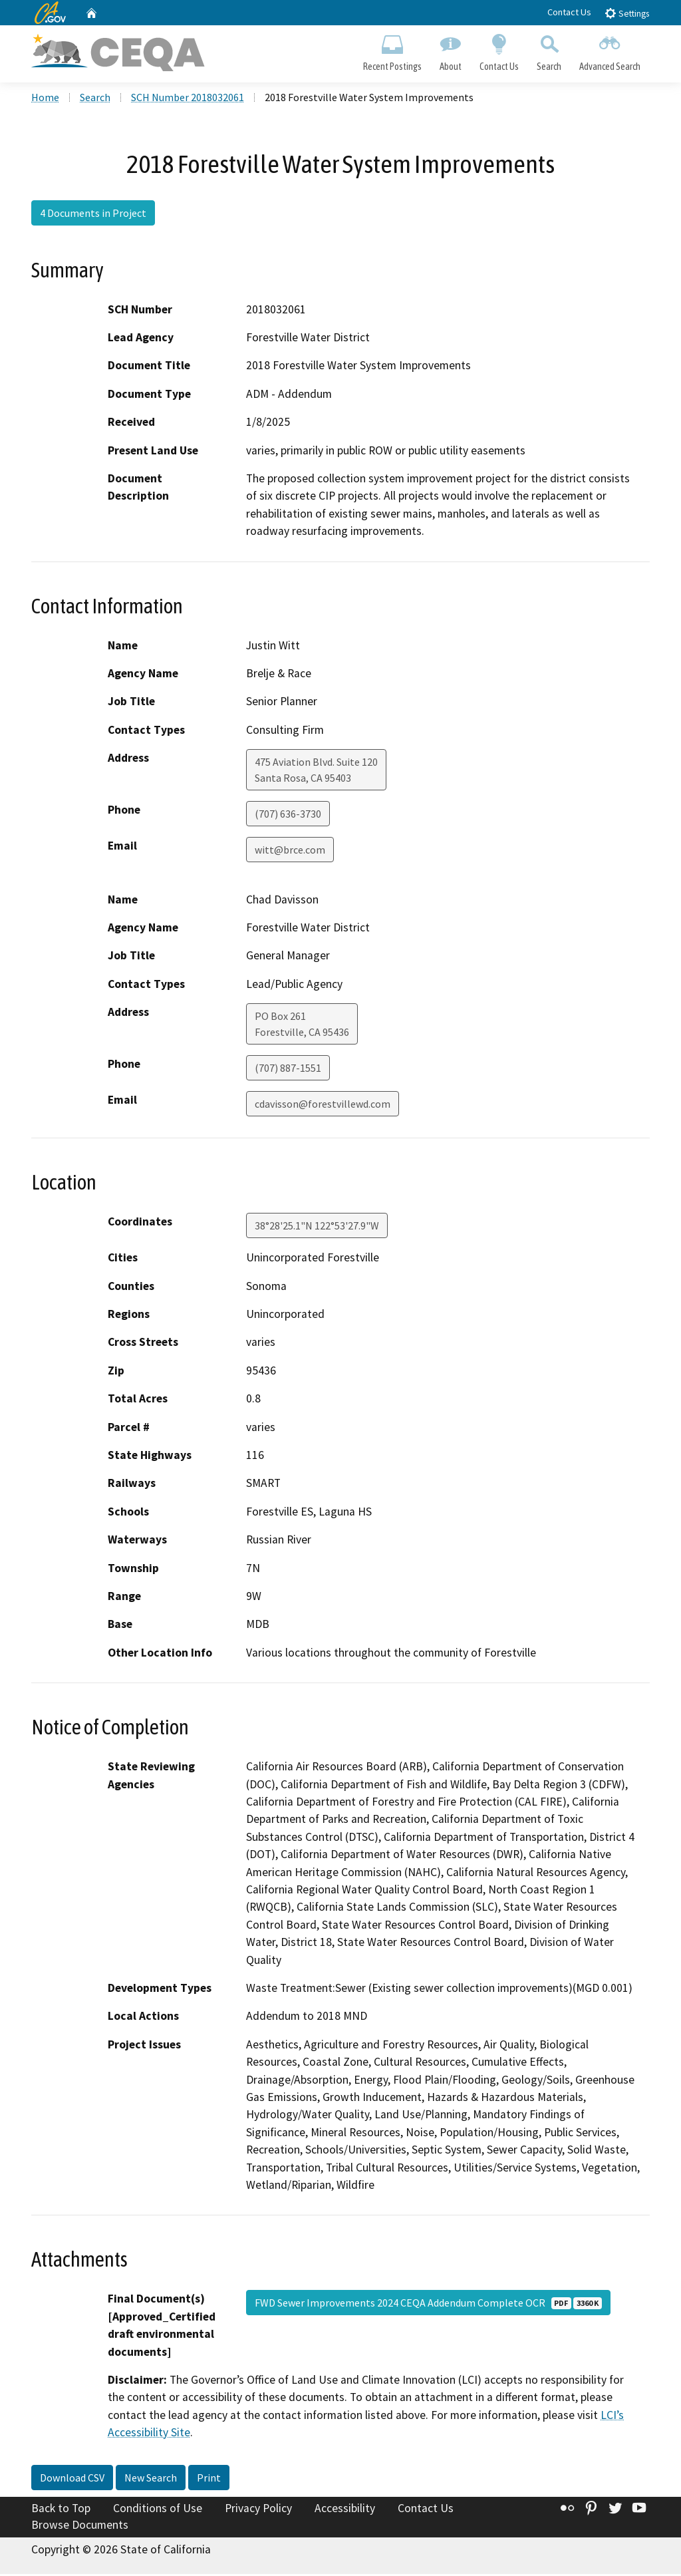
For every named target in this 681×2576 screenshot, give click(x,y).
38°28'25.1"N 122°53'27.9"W (317, 1227)
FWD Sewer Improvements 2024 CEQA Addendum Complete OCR (428, 2304)
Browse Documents (79, 2526)
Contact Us (569, 12)
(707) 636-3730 (288, 815)
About (450, 51)
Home (45, 99)
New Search (150, 2479)
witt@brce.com (290, 851)
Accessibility (345, 2509)
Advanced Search (610, 51)
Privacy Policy (258, 2509)
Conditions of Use (157, 2509)
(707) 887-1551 (288, 1069)
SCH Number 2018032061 (187, 99)
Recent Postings (392, 51)
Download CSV (72, 2479)
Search (549, 51)
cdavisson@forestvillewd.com (322, 1105)
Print (209, 2479)
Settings (627, 13)
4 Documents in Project (93, 215)
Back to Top (60, 2509)
